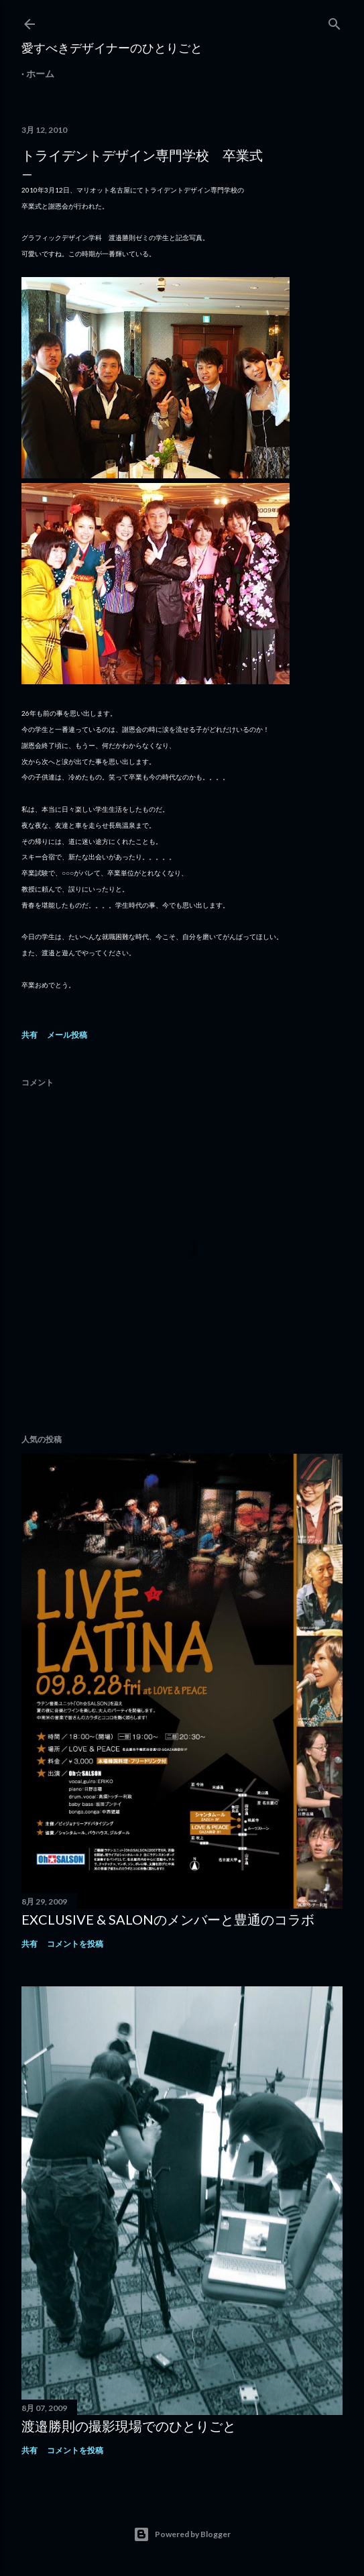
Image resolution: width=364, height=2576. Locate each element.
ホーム (40, 73)
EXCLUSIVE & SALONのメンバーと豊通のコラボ (167, 1919)
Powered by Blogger (182, 2534)
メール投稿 (67, 1035)
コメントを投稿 (75, 1944)
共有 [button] (29, 1035)
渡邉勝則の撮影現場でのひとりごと (128, 2426)
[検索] (334, 21)
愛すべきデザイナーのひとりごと (111, 47)
